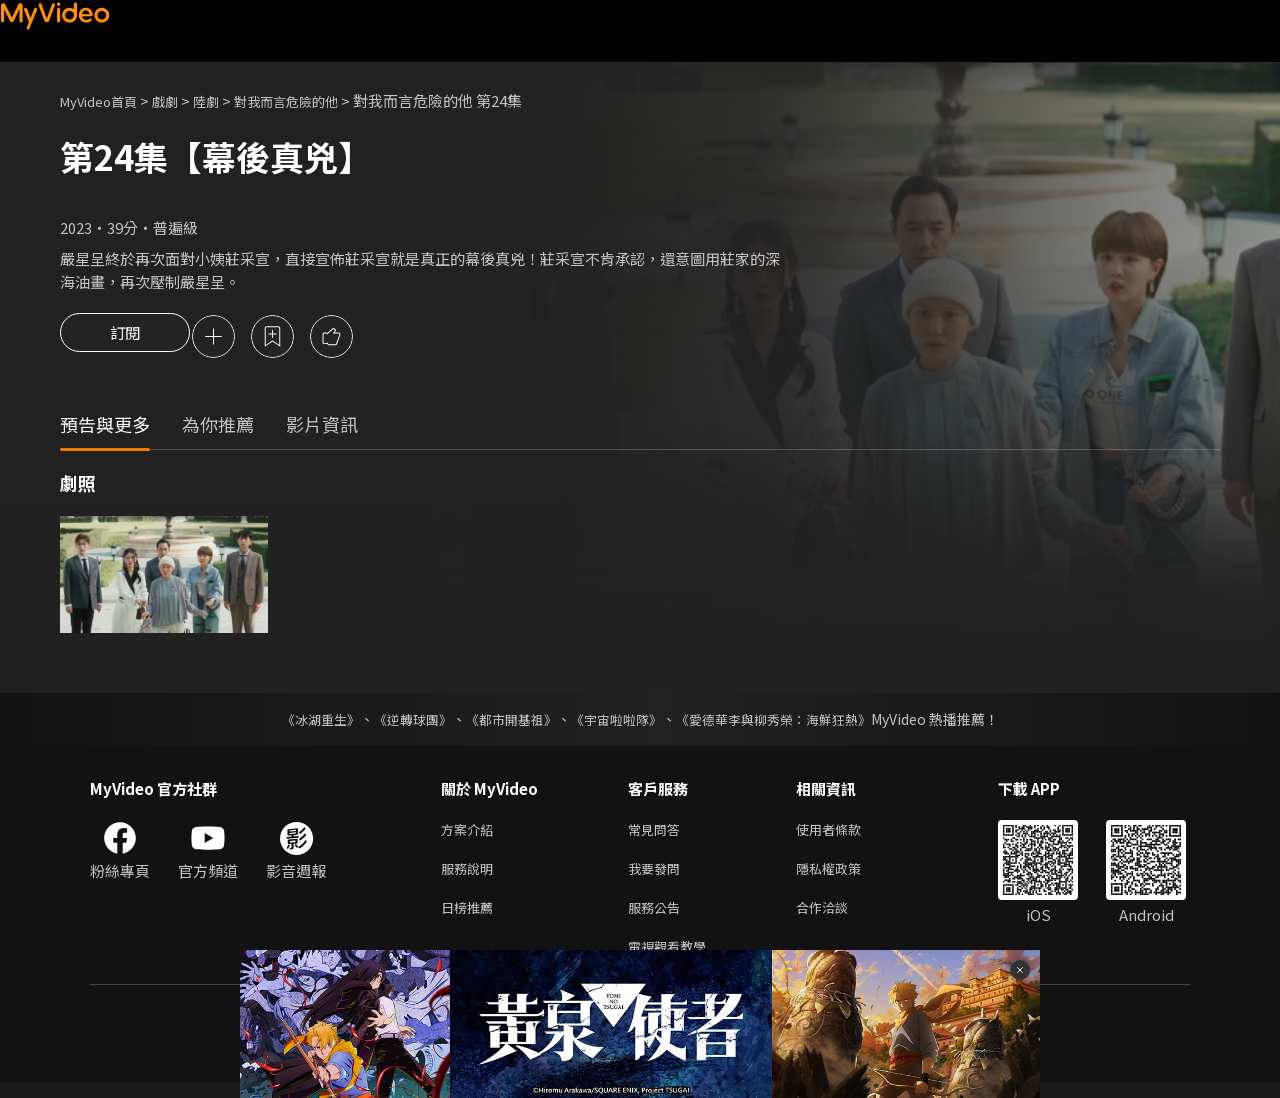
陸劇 (226, 100)
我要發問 (658, 875)
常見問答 (658, 833)
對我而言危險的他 (316, 100)
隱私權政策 (845, 875)
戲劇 (181, 100)
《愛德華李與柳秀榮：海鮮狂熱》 (786, 722)
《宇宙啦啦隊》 (618, 722)
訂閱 (125, 338)
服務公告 (658, 917)
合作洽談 (838, 917)
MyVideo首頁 (105, 100)
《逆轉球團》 (401, 722)
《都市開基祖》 (506, 722)
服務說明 (471, 875)
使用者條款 (845, 833)
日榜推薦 (471, 917)
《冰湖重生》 (303, 722)
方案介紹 (471, 833)
